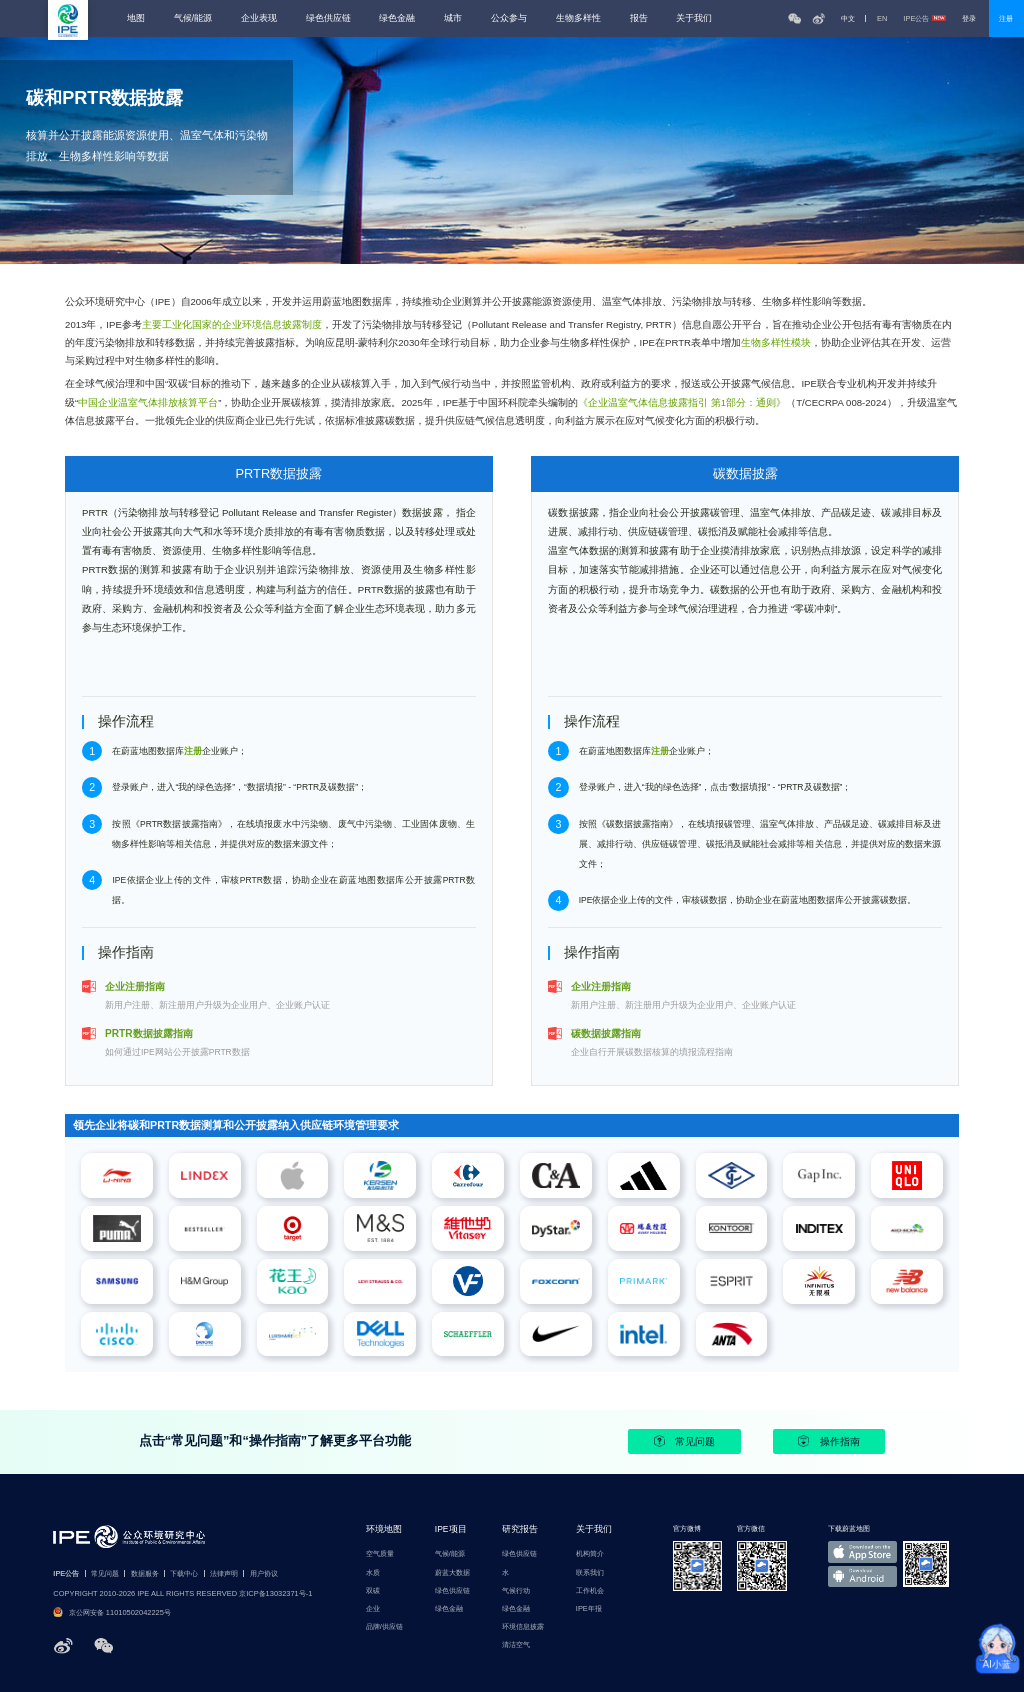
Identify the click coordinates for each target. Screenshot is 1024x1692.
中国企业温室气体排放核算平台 (148, 402)
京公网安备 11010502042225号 (112, 1612)
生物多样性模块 (776, 342)
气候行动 (516, 1590)
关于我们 (694, 18)
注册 (1006, 18)
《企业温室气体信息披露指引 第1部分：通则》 (682, 402)
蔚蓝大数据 (452, 1572)
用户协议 (264, 1573)
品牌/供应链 (384, 1626)
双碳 (373, 1590)
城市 (453, 18)
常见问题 (684, 1441)
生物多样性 (578, 18)
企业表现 (259, 18)
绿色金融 (397, 18)
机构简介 (590, 1553)
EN (882, 18)
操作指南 (828, 1441)
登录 (969, 18)
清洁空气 (516, 1644)
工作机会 (590, 1590)
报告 (639, 18)
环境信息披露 (523, 1626)
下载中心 (184, 1573)
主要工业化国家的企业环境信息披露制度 (232, 324)
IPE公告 (924, 18)
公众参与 (509, 18)
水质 (373, 1572)
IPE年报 (589, 1608)
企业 (373, 1608)
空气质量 (380, 1553)
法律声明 (224, 1573)
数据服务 (145, 1573)
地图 (136, 18)
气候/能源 (193, 18)
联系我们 (590, 1572)
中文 (848, 18)
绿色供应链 (328, 18)
